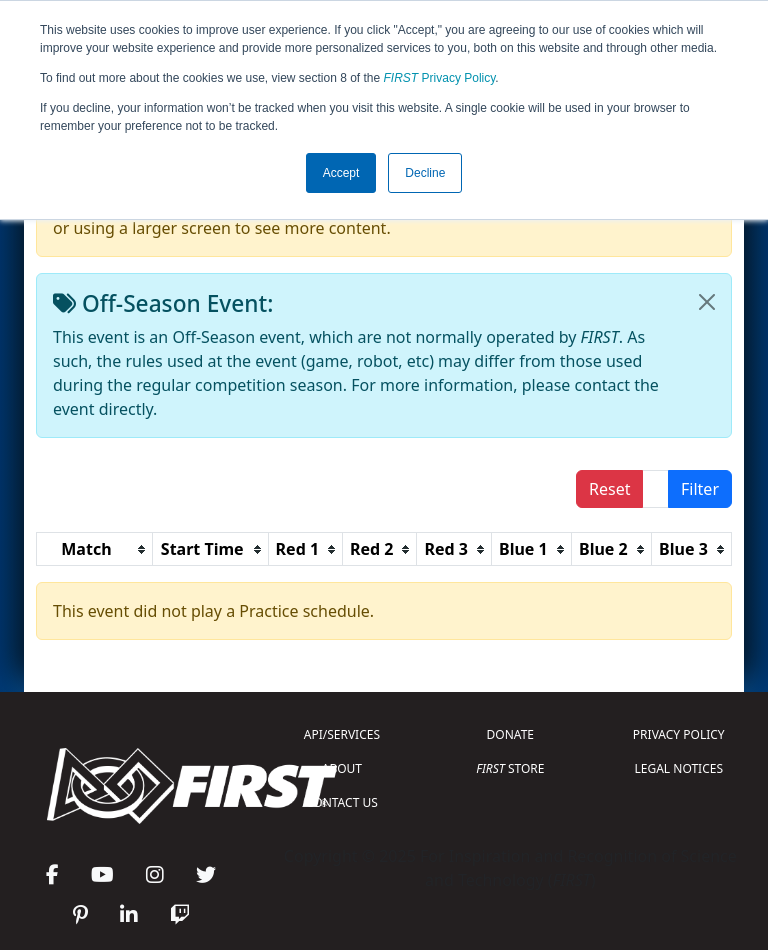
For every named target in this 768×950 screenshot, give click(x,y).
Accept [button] (341, 173)
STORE (510, 768)
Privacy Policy (440, 78)
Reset (609, 489)
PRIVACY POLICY (679, 734)
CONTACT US (342, 802)
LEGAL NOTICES (679, 768)
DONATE (510, 734)
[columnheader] (95, 549)
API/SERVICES (342, 734)
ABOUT (342, 768)
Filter (700, 489)
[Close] (707, 302)
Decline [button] (425, 173)
